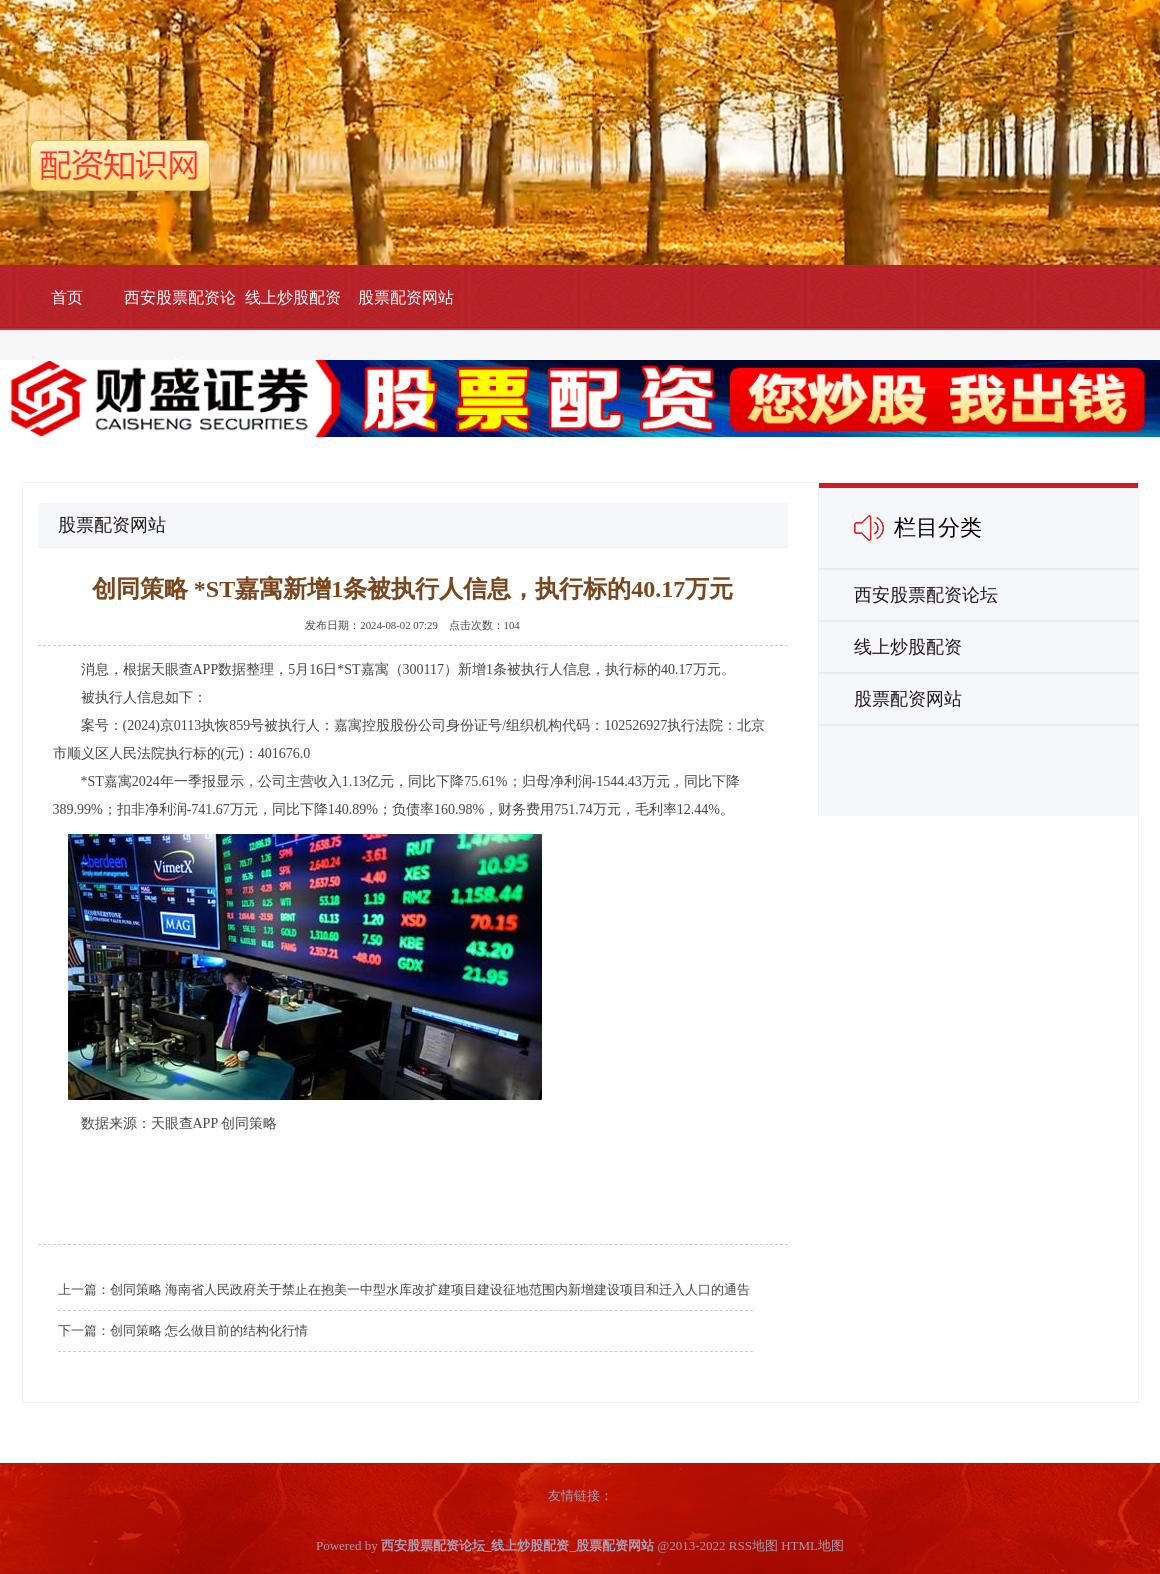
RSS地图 (753, 1545)
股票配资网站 (406, 297)
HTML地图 (812, 1545)
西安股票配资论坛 (180, 330)
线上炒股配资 (293, 297)
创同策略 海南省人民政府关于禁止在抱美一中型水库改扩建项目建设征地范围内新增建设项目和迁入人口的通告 (430, 1289)
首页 (67, 297)
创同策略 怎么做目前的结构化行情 (209, 1330)
